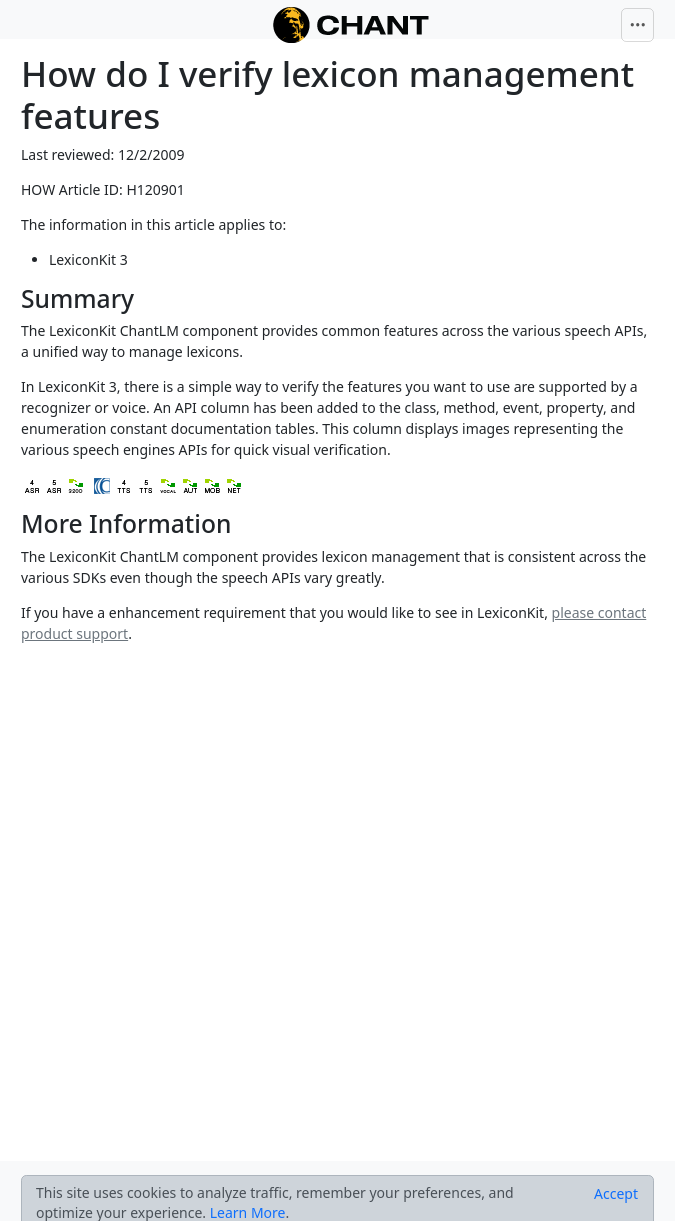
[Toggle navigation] (638, 25)
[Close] (616, 1194)
